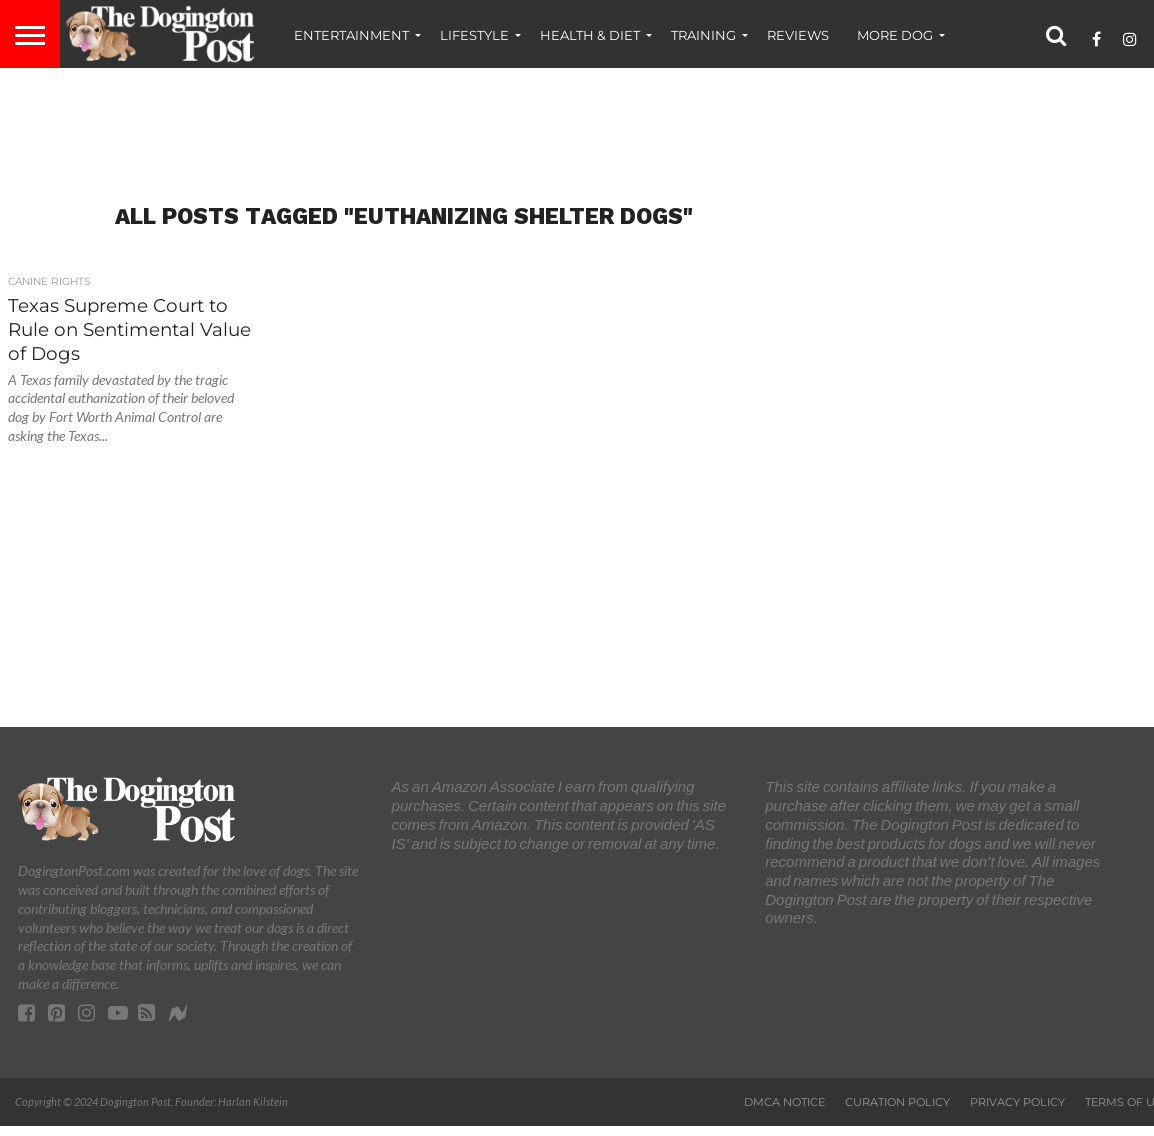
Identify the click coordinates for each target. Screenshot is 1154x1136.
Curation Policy (897, 1102)
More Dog (895, 35)
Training (703, 35)
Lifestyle (474, 35)
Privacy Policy (1017, 1102)
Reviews (798, 35)
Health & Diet (590, 35)
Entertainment (351, 35)
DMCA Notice (784, 1102)
